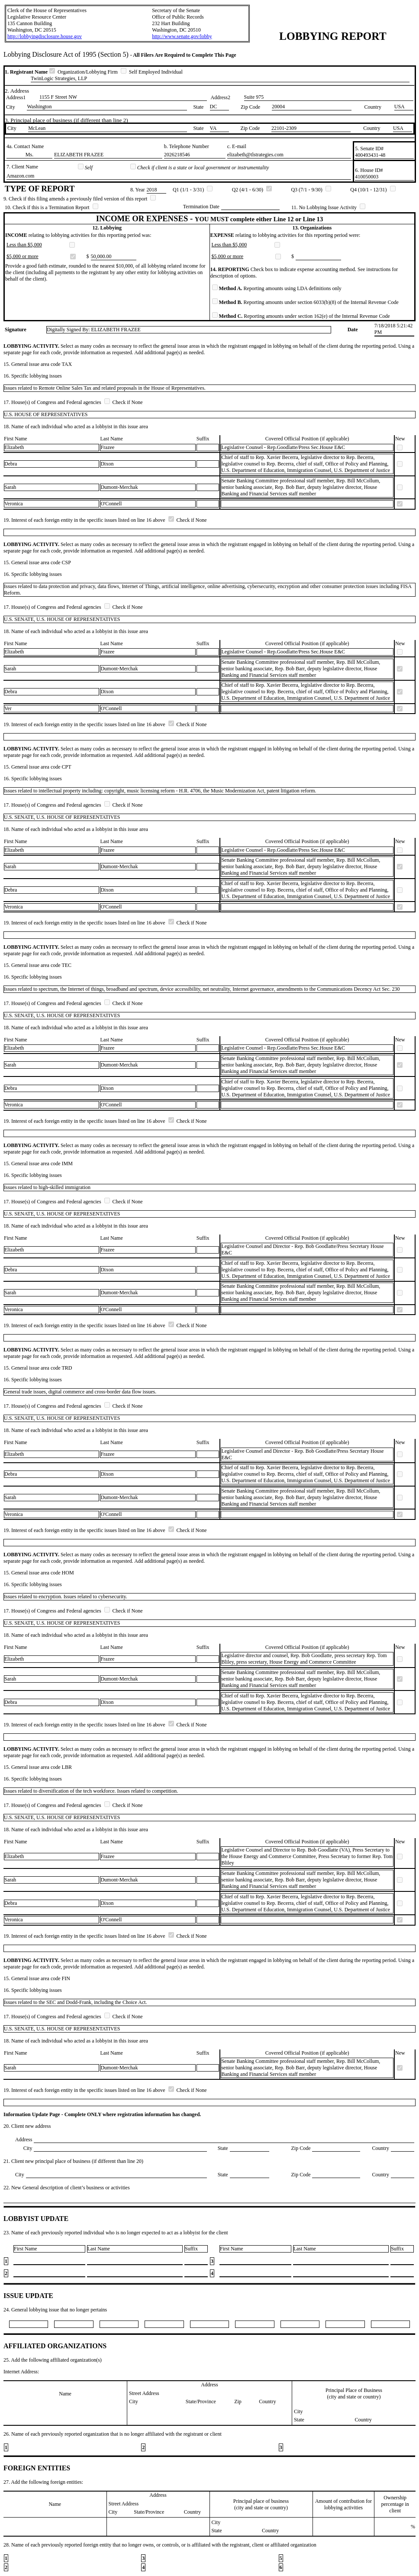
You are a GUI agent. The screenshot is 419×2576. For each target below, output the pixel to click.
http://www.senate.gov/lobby (182, 36)
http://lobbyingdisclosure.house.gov (44, 36)
